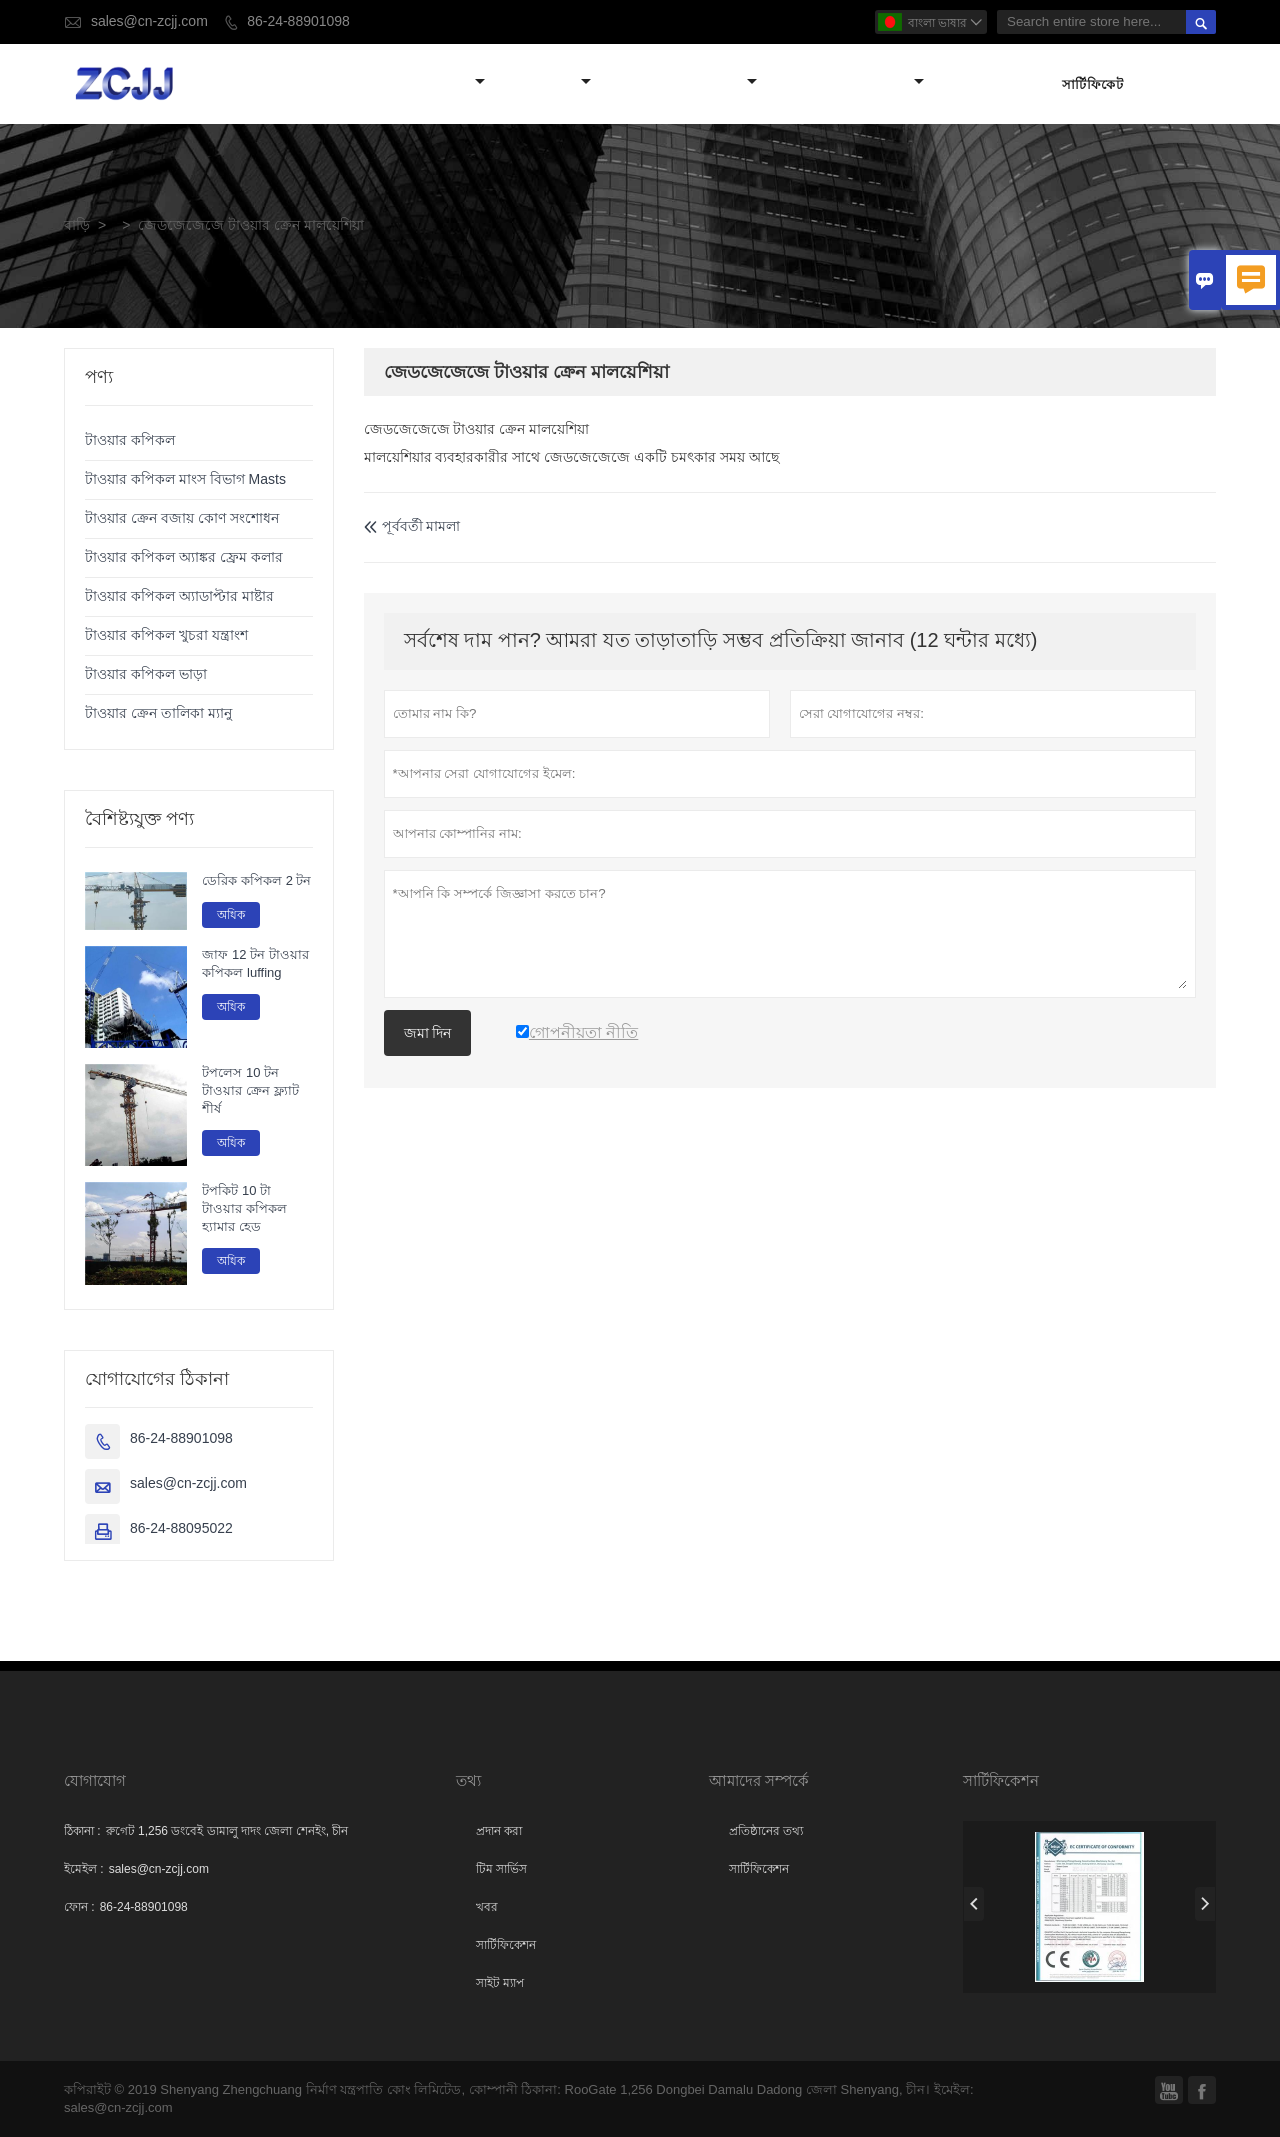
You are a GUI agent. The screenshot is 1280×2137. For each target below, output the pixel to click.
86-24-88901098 (298, 21)
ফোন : (79, 1907)
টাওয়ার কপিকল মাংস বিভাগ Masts (185, 479)
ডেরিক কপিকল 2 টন (256, 881)
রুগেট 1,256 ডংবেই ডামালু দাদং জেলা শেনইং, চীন (227, 1831)
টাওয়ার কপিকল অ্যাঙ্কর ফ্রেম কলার (184, 557)
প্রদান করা (499, 1831)
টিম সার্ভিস (501, 1869)
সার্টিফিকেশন (506, 1945)
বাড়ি (77, 225)
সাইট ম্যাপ (500, 1983)
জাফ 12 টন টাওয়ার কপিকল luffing (255, 964)
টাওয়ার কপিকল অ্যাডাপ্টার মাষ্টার (179, 596)
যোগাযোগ (95, 1780)
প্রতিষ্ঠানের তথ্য (766, 1831)
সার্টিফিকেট (1093, 84)
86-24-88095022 (181, 1528)
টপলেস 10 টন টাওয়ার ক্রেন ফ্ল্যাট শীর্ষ (250, 1091)
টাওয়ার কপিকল (130, 440)
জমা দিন (428, 1033)
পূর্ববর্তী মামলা (412, 526)
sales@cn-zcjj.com (149, 21)
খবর (487, 1907)
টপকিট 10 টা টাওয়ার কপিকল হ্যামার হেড (244, 1209)
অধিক (231, 915)
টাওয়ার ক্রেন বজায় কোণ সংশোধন (182, 518)
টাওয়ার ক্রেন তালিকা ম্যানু (158, 713)
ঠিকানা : (82, 1831)
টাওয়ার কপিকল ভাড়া (146, 674)
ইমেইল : (84, 1869)
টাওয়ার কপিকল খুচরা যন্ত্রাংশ (166, 635)
